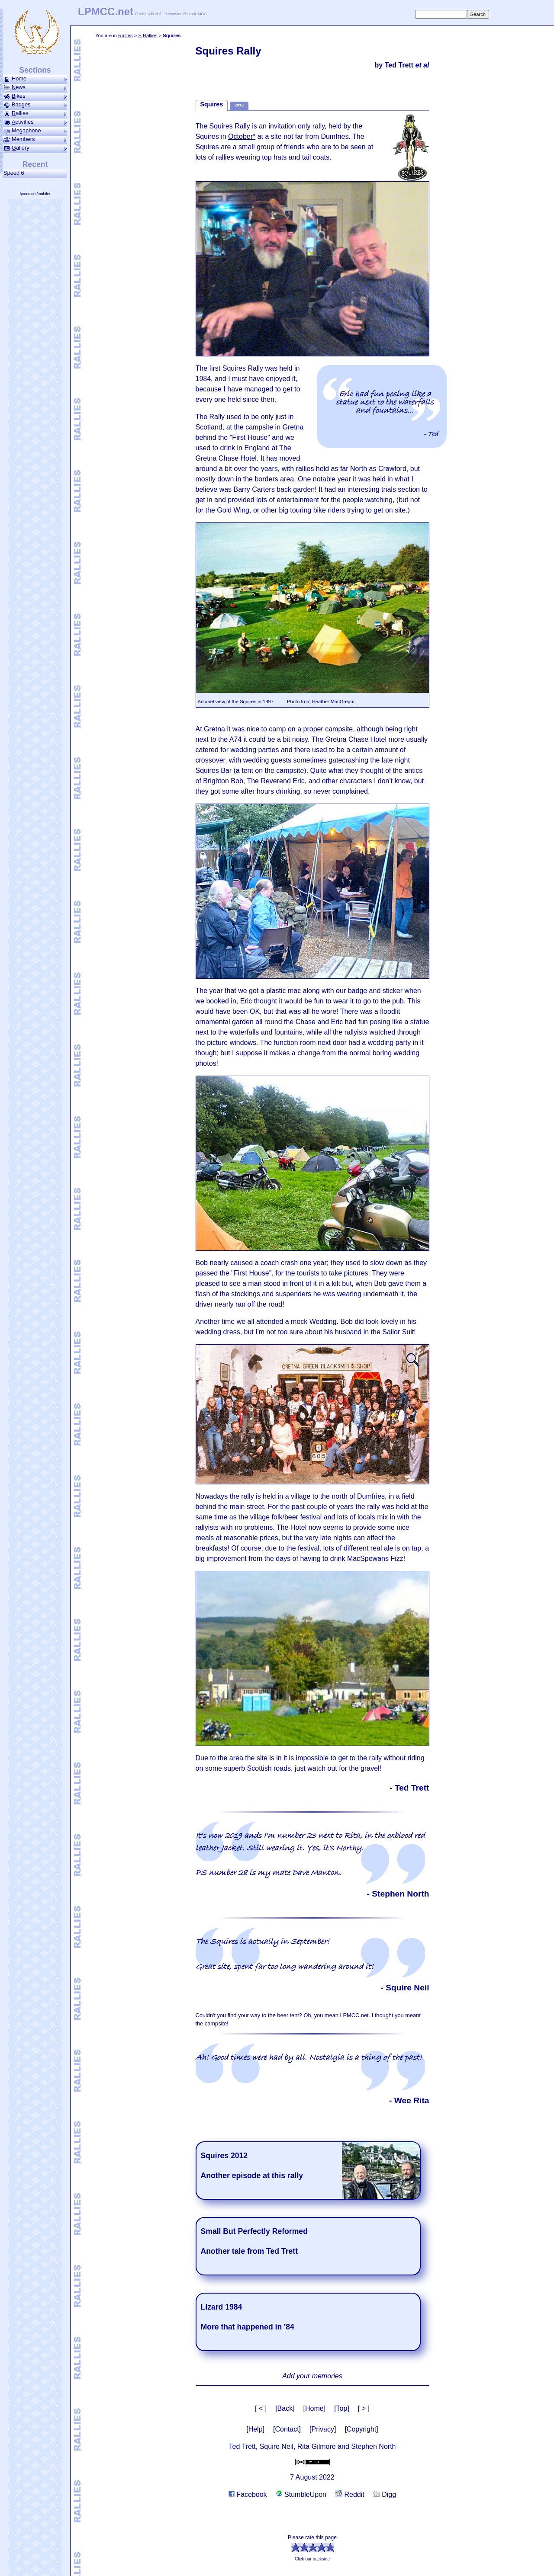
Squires (211, 104)
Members (35, 139)
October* (241, 136)
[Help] (255, 2429)
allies (35, 113)
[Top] (341, 2408)
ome (35, 78)
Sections (35, 70)
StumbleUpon (301, 2494)
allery (35, 147)
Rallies (125, 35)
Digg (384, 2494)
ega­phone (35, 130)
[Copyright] (361, 2429)
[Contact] (287, 2429)
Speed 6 (15, 173)
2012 (239, 105)
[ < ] (261, 2408)
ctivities (35, 122)
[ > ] (364, 2408)
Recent (35, 164)
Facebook (248, 2494)
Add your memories (312, 2376)
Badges (35, 104)
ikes (35, 96)
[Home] (314, 2408)
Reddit (349, 2494)
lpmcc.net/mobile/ (35, 194)
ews (35, 87)
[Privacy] (322, 2429)
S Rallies (147, 35)
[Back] (284, 2408)
